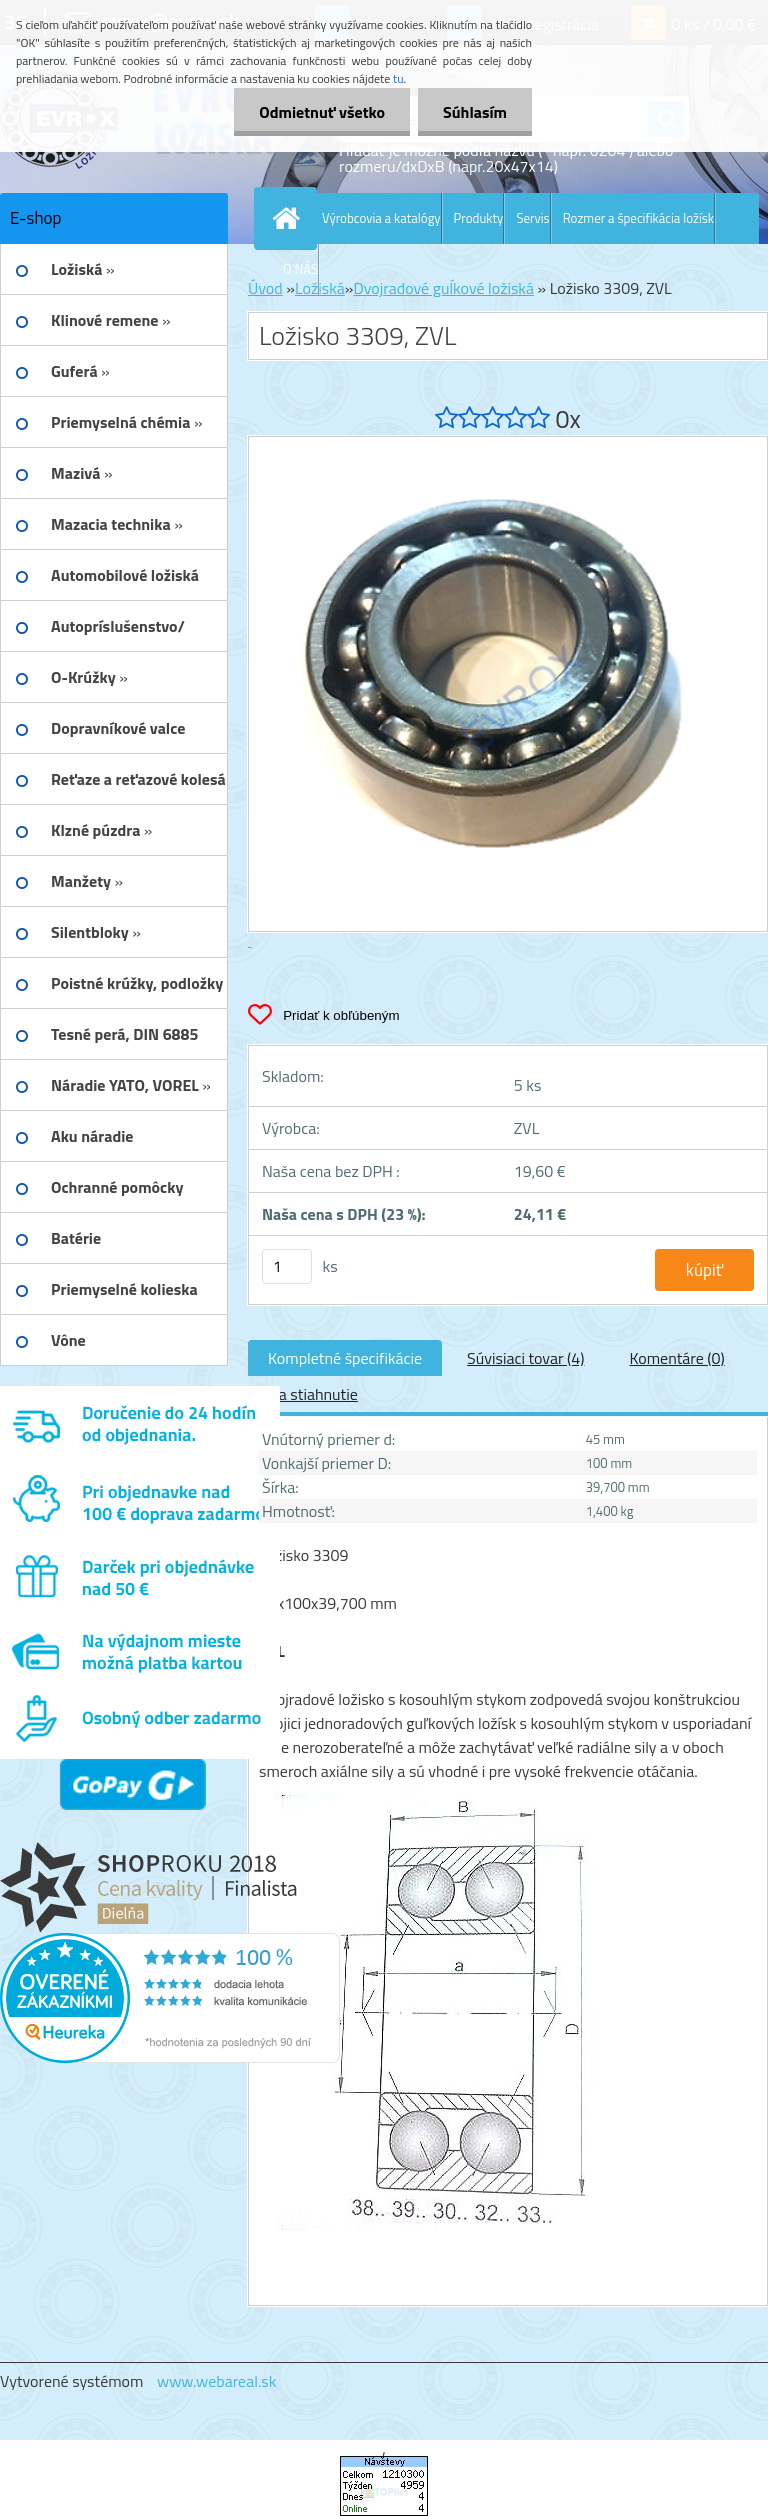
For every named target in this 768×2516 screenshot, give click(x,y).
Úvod (265, 288)
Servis (532, 218)
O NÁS (300, 269)
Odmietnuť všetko (322, 112)
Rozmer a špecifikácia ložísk (638, 218)
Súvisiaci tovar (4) (525, 1358)
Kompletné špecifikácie (345, 1358)
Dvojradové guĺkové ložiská (443, 288)
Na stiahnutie (313, 1394)
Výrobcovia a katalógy (381, 218)
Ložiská (320, 288)
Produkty (479, 218)
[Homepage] (290, 218)
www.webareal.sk (217, 2381)
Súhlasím (475, 112)
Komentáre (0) (676, 1358)
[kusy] (287, 1266)
